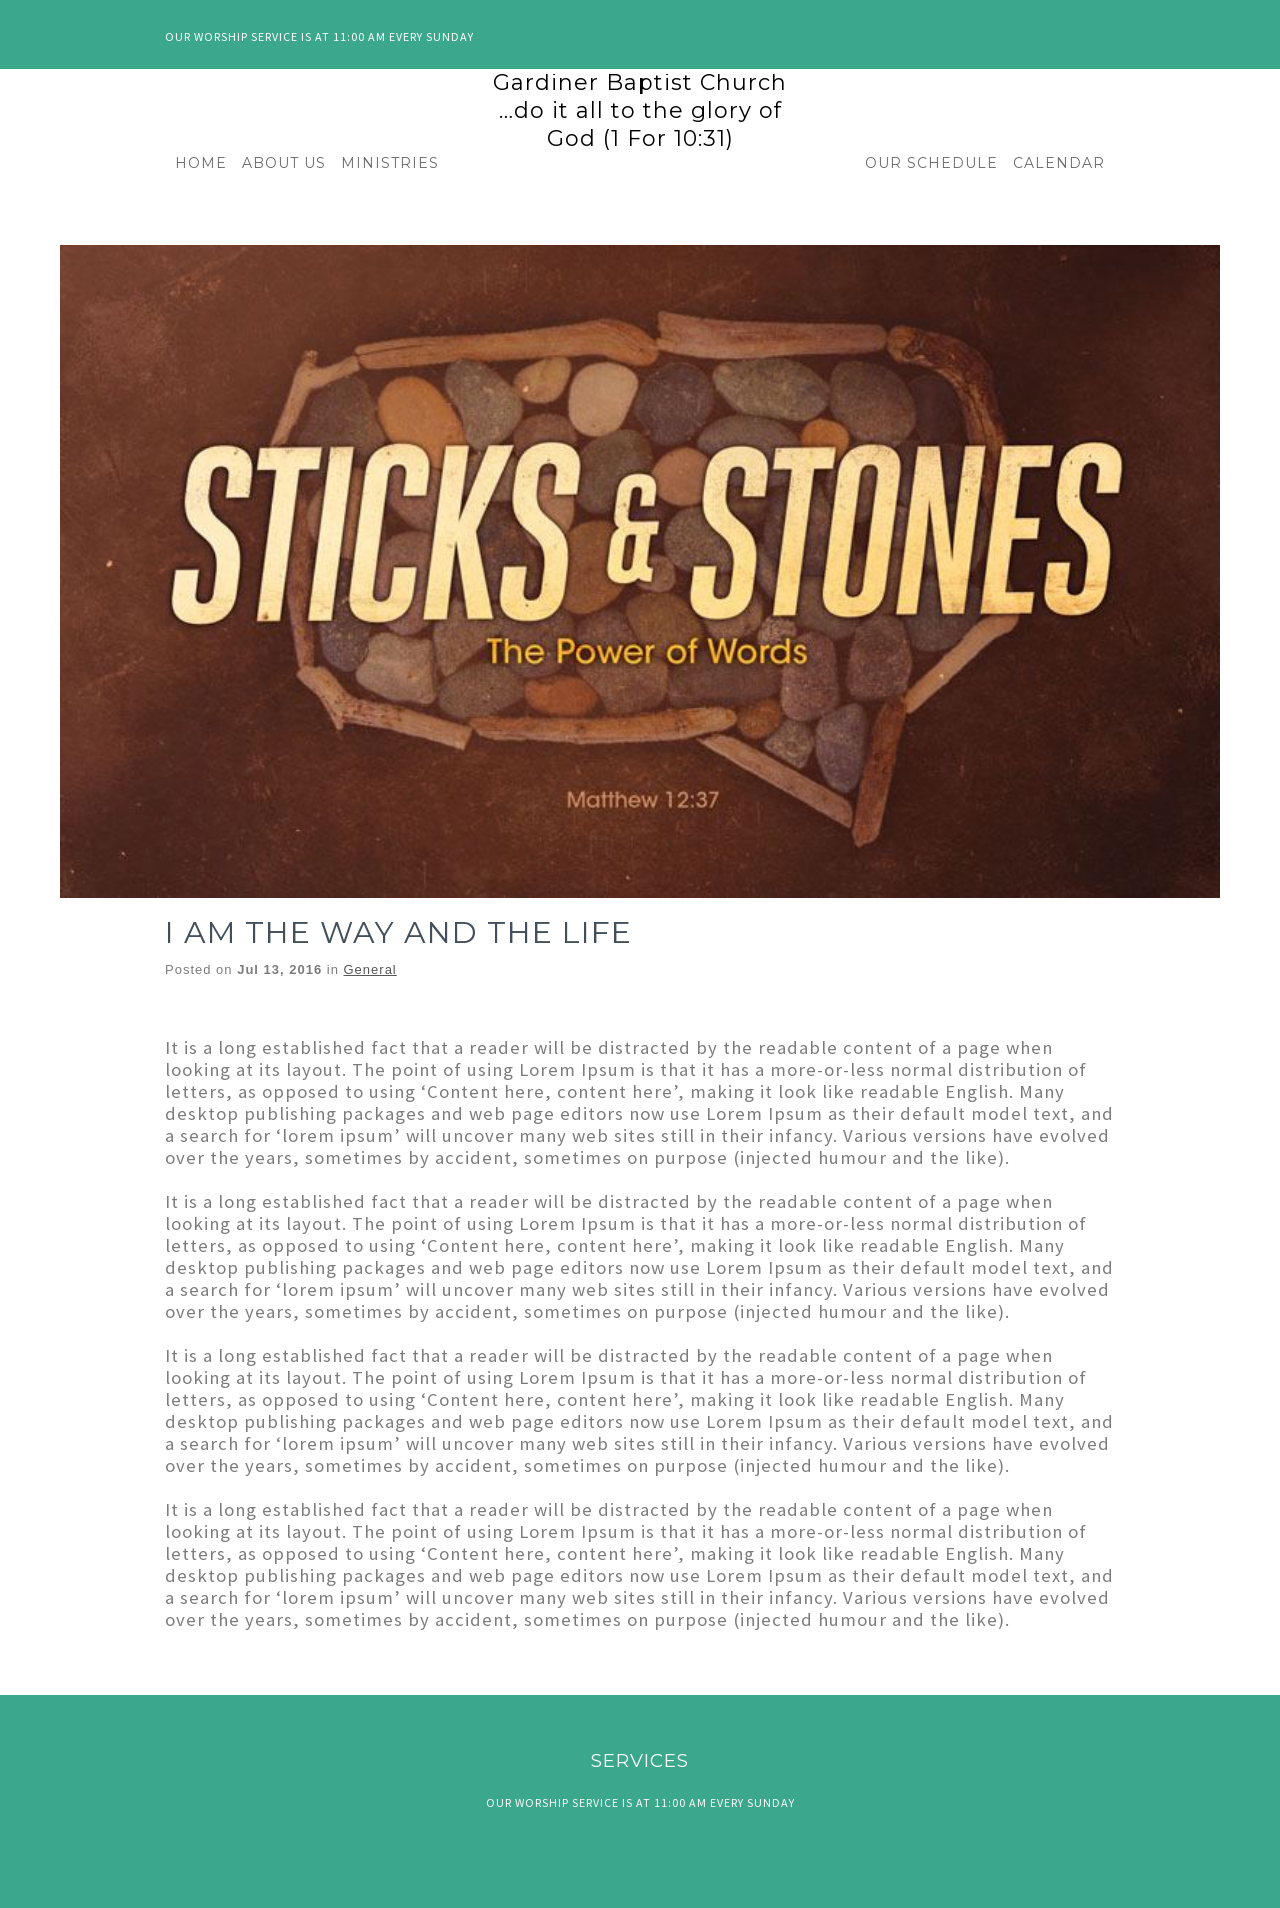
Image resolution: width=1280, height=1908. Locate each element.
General (370, 969)
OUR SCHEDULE (931, 163)
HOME (201, 163)
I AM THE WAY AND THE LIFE (398, 932)
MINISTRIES (390, 163)
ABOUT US (284, 163)
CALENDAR (1059, 163)
